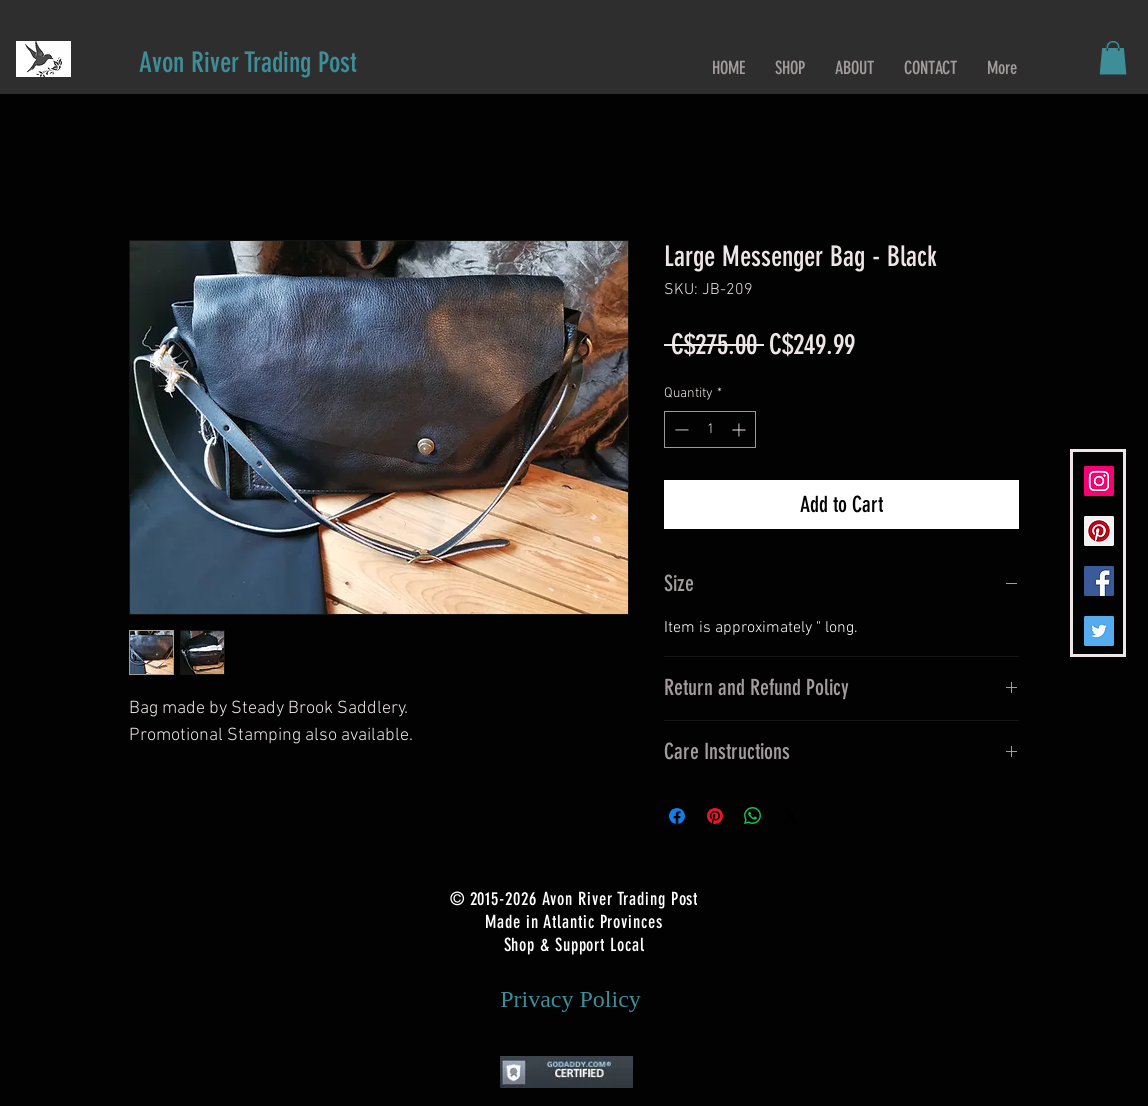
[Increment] (740, 429)
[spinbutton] (710, 429)
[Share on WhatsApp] (753, 816)
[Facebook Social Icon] (1099, 581)
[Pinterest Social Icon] (1099, 531)
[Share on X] (791, 816)
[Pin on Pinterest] (715, 816)
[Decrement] (679, 429)
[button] (1113, 57)
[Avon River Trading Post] (248, 62)
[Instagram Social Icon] (1099, 481)
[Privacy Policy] (570, 1000)
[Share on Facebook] (677, 816)
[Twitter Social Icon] (1099, 631)
